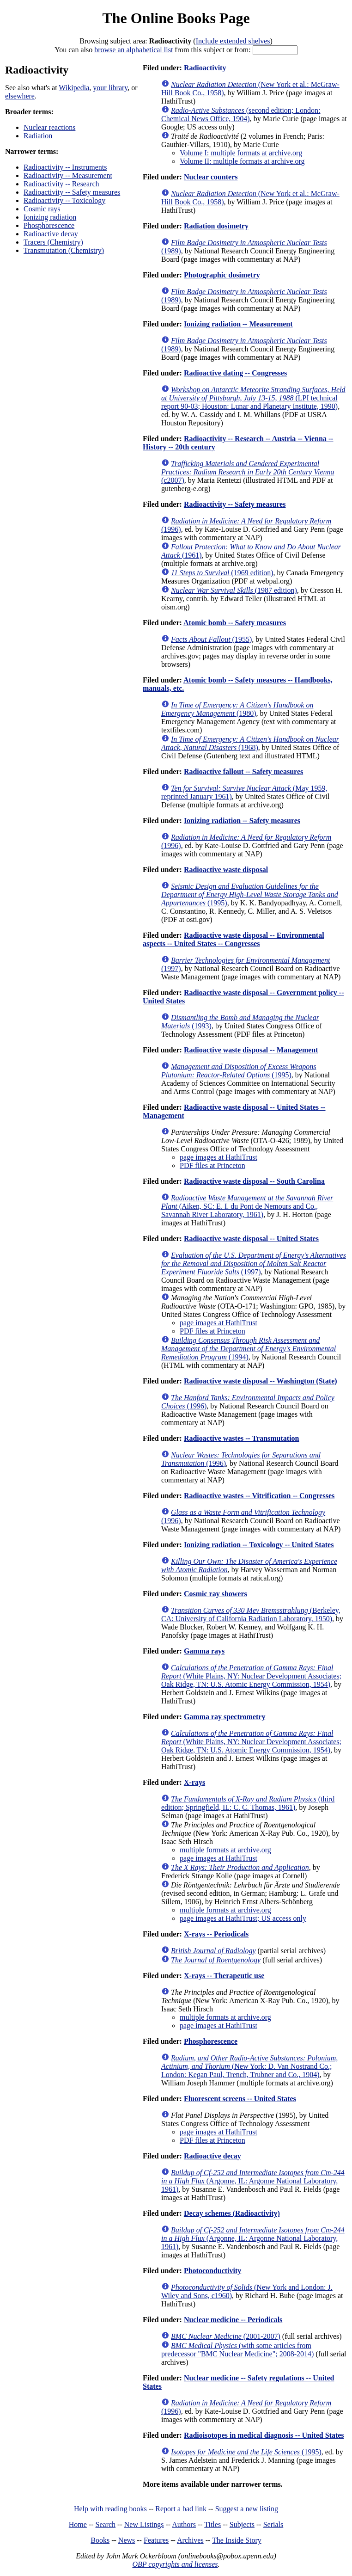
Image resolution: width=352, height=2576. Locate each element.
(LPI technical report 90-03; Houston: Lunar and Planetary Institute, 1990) (253, 398)
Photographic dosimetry (222, 275)
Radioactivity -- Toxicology (64, 200)
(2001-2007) (225, 2336)
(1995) (249, 894)
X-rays (194, 1782)
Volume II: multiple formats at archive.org (242, 161)
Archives (190, 2540)
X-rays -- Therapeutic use (224, 1976)
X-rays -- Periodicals (216, 1934)
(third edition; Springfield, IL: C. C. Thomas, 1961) (247, 1803)
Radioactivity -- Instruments (65, 167)
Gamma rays (204, 1651)
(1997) (253, 1263)
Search (106, 2524)
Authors (184, 2524)
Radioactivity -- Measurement (68, 175)
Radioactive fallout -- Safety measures (243, 771)
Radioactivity (205, 68)
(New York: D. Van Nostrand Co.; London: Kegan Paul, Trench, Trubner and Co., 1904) (249, 2066)
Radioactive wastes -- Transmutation (241, 1438)
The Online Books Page (175, 18)
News (126, 2540)
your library (110, 88)
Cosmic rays (42, 209)
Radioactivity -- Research (61, 184)
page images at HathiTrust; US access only (243, 1918)
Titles (212, 2524)
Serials (273, 2524)
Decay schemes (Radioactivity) (232, 2213)
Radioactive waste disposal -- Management (251, 1050)
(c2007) (247, 472)
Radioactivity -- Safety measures (72, 192)
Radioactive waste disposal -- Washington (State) (260, 1381)
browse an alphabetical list (133, 50)
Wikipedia (74, 88)
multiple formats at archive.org (225, 1850)
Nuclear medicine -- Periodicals (233, 2320)
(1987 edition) (234, 590)
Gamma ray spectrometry (225, 1717)
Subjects (242, 2524)
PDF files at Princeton (212, 1165)
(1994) (248, 1348)
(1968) (250, 743)
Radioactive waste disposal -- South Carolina (254, 1181)
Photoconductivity (212, 2271)
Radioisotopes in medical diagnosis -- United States (264, 2435)
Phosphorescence (49, 225)
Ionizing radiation (50, 217)
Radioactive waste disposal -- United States (251, 1238)
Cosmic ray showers (215, 1594)
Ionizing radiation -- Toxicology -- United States (259, 1545)
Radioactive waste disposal (226, 869)
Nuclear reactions (49, 127)
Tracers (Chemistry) (53, 242)
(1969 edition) (222, 573)
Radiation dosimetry (216, 226)
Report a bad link (180, 2509)
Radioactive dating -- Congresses (235, 373)
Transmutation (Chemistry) (64, 250)
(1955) (211, 639)
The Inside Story (236, 2540)
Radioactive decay (51, 234)
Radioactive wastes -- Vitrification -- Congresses (259, 1496)
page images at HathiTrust (218, 1157)
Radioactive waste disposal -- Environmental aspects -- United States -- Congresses (233, 939)
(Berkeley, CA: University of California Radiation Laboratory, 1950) (250, 1614)
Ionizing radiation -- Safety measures (242, 820)
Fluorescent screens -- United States (240, 2099)
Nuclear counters (211, 177)
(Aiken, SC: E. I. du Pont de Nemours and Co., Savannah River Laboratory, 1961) (247, 1206)
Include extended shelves (233, 41)
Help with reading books (110, 2509)
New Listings (144, 2524)
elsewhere (20, 96)
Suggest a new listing (246, 2509)
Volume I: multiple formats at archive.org (241, 153)
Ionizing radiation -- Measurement (238, 324)
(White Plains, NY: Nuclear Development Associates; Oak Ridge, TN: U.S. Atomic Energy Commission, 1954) (251, 1676)
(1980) (237, 709)
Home (78, 2524)
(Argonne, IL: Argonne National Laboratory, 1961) (253, 2181)
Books (100, 2540)
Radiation (38, 136)
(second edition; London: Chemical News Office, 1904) (240, 114)
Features (156, 2540)
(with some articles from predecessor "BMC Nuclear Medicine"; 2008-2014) (237, 2350)
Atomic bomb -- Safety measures (234, 623)
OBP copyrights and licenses (175, 2564)
